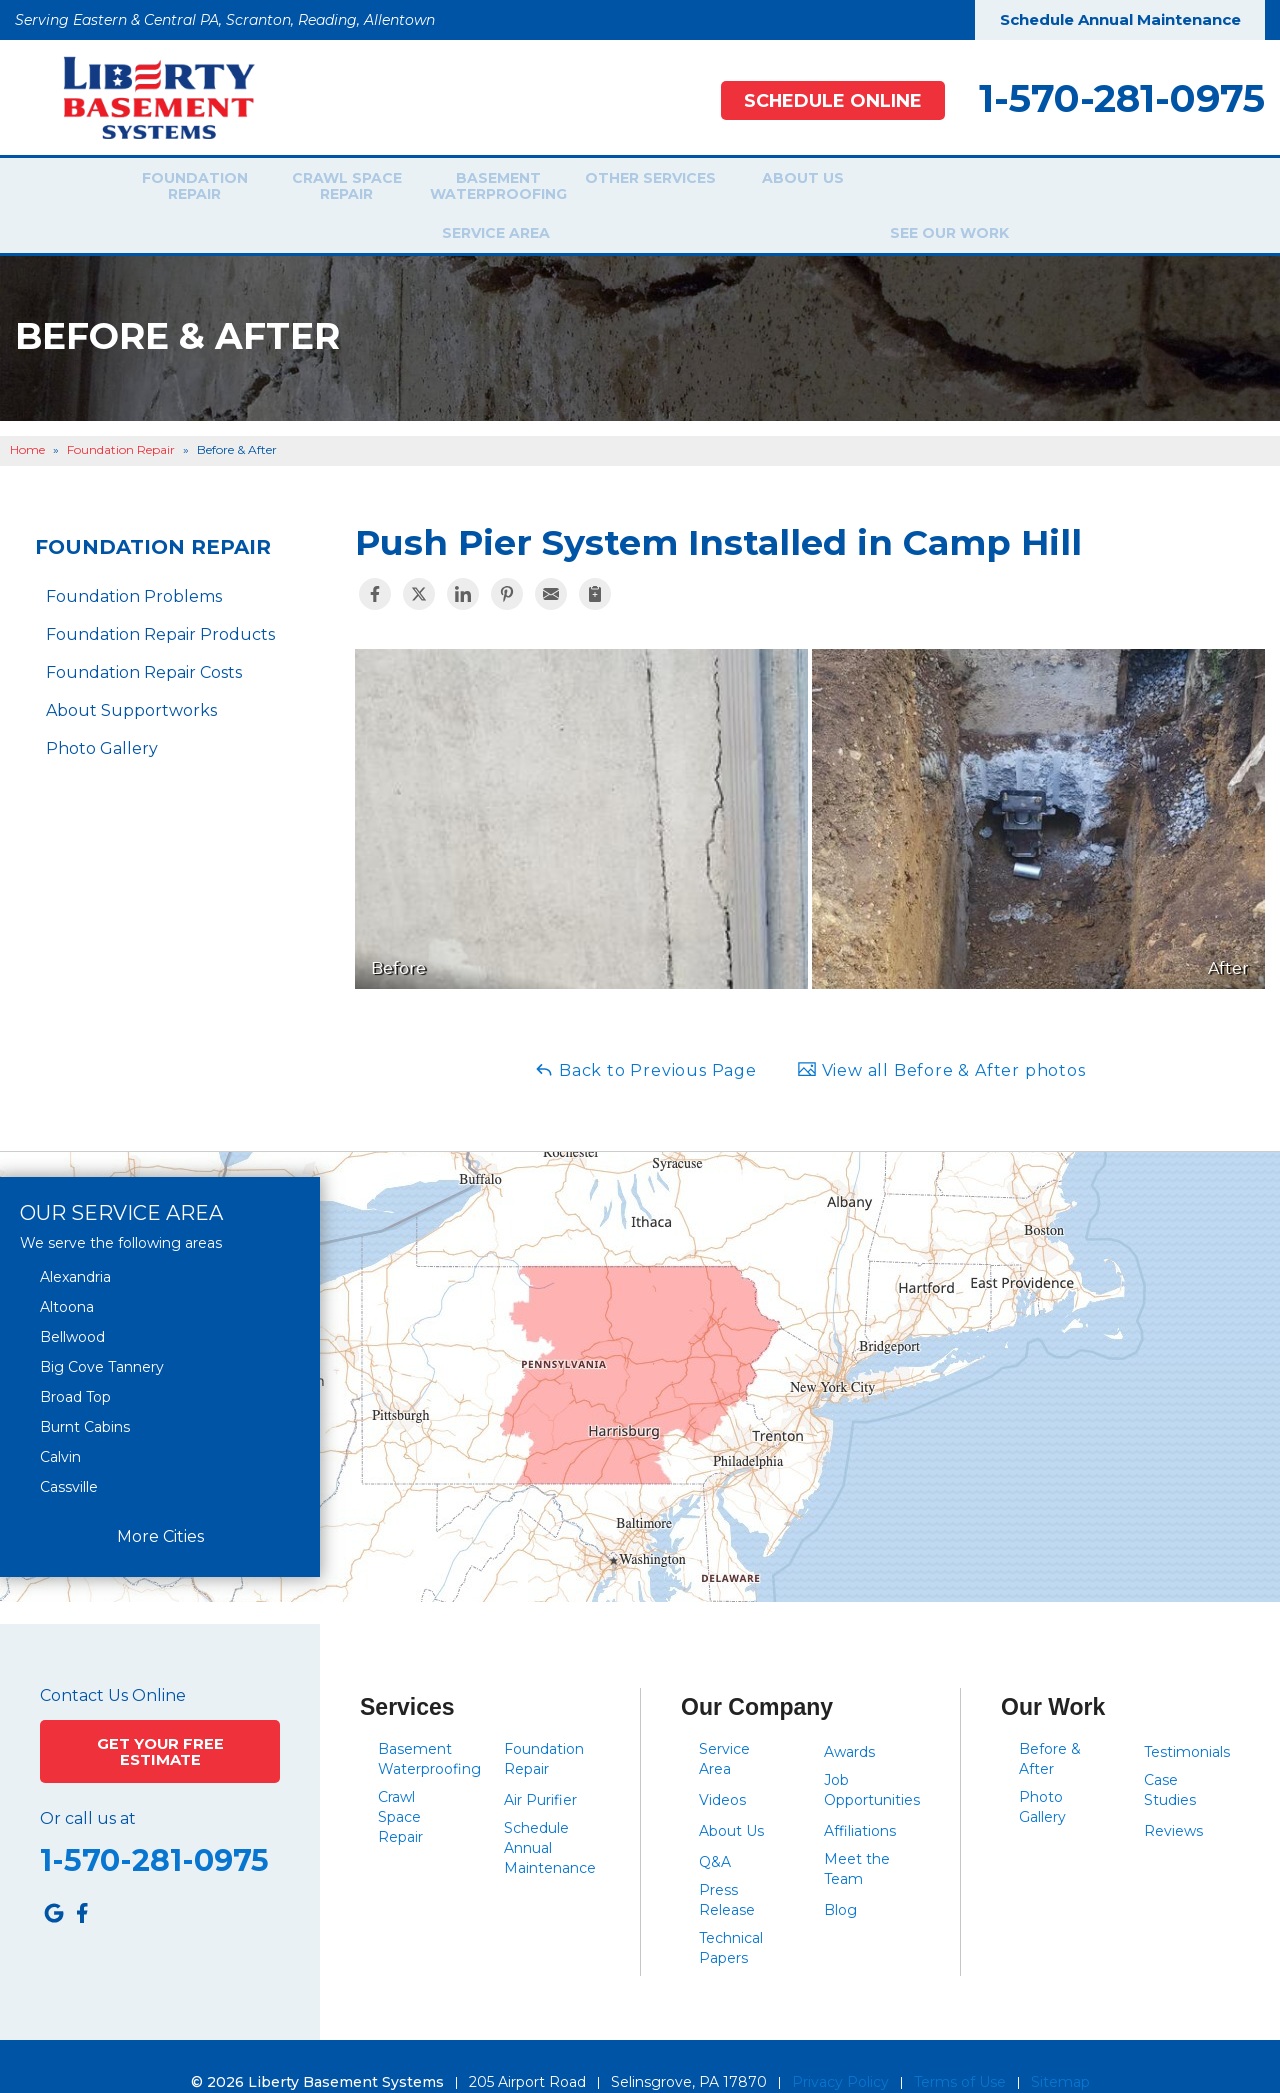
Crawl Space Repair (333, 189)
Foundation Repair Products (160, 602)
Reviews (1173, 1799)
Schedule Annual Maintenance (1120, 19)
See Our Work (1080, 189)
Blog (840, 1878)
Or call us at (88, 1783)
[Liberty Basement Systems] (143, 96)
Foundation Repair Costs (144, 640)
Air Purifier (540, 1768)
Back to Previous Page (645, 1037)
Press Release (727, 1868)
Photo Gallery (102, 716)
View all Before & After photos (941, 1037)
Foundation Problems (134, 564)
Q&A (715, 1830)
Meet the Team (857, 1837)
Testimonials (1187, 1720)
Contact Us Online (113, 1663)
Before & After (1050, 1727)
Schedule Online (822, 100)
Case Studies (1170, 1758)
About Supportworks (131, 678)
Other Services (637, 189)
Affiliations (860, 1799)
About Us (789, 189)
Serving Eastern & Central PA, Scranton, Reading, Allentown (225, 20)
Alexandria (75, 1244)
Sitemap (1060, 2050)
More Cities (160, 1504)
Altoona (67, 1274)
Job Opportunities (872, 1758)
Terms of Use (960, 2050)
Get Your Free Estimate (160, 1716)
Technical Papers (731, 1916)
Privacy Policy (840, 2050)
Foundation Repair (181, 189)
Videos (722, 1768)
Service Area (934, 189)
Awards (849, 1720)
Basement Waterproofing (485, 189)
